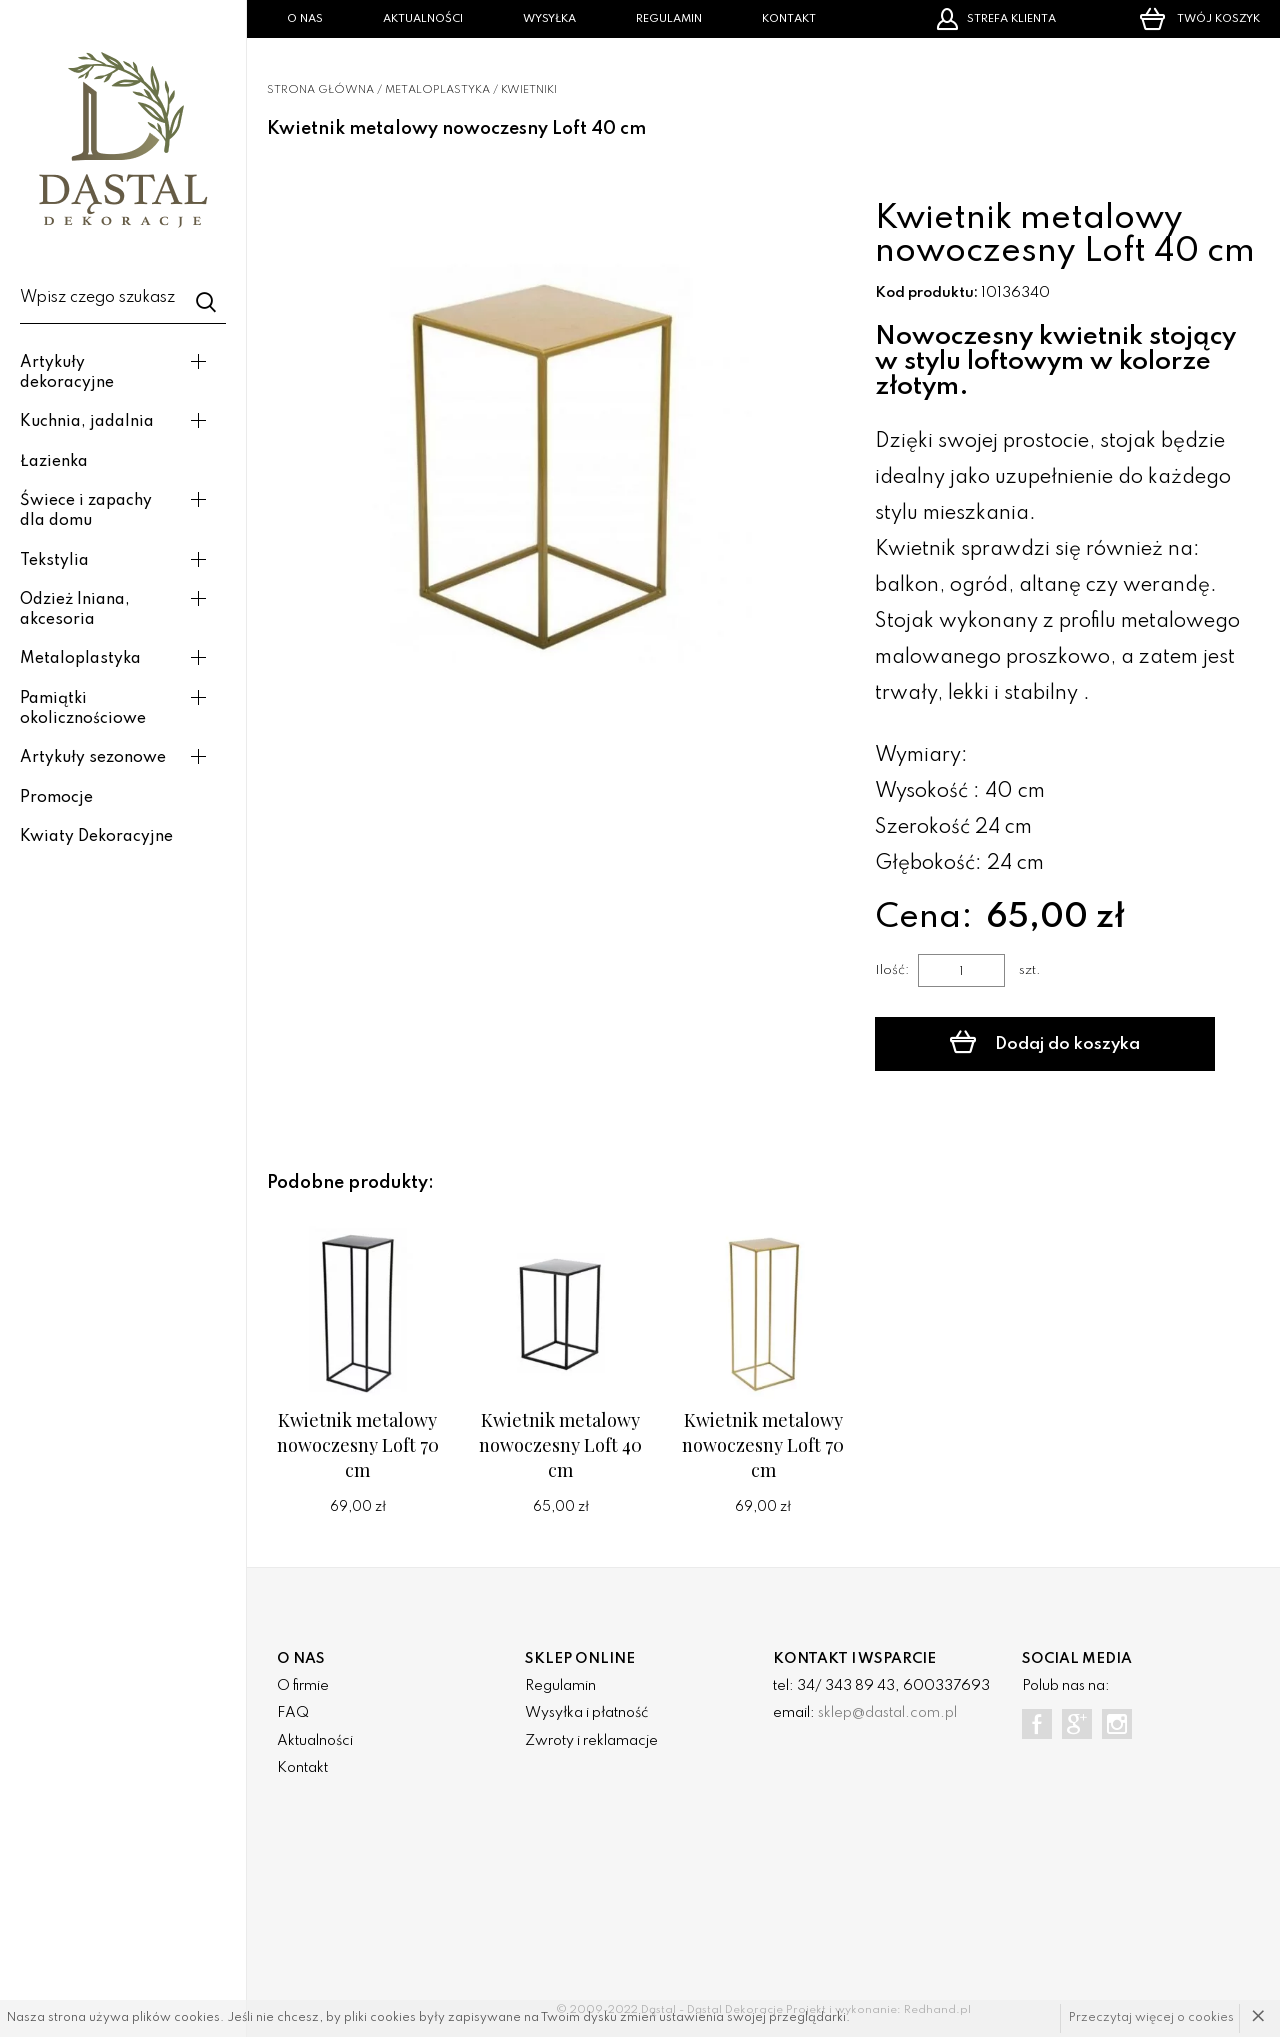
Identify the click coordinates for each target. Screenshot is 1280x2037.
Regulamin (669, 19)
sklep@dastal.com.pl (887, 1713)
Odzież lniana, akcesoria (75, 610)
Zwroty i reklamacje (591, 1741)
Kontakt (789, 19)
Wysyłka (549, 19)
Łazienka (54, 462)
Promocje (56, 798)
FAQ (293, 1713)
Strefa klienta (996, 19)
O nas (305, 19)
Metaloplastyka (80, 659)
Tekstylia (54, 561)
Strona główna (320, 90)
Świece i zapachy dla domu (86, 511)
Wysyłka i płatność (586, 1713)
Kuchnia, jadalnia (87, 422)
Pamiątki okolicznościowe (83, 709)
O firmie (303, 1686)
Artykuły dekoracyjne (67, 373)
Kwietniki (529, 90)
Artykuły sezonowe (93, 758)
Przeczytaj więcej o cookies (1151, 2018)
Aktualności (423, 19)
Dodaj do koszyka (1045, 1042)
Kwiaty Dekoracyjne (96, 837)
